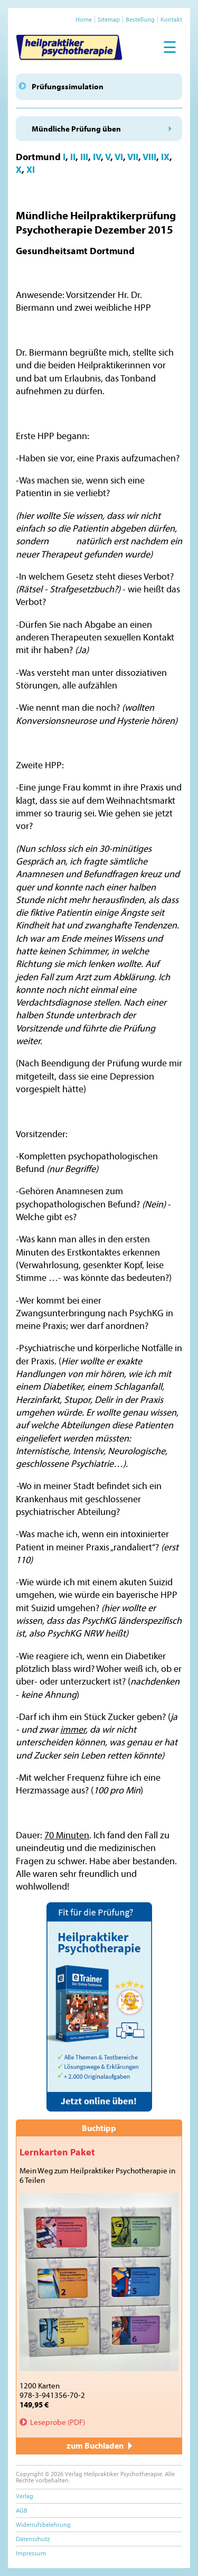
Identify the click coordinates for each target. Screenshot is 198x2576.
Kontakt (171, 19)
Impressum (31, 2553)
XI (30, 169)
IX (165, 157)
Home (84, 19)
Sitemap (109, 19)
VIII (149, 157)
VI (119, 157)
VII (132, 157)
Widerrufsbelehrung (43, 2524)
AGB (21, 2510)
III (84, 157)
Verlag (24, 2496)
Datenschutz (33, 2539)
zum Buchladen (99, 2445)
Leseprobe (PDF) (57, 2422)
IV (97, 157)
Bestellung (140, 19)
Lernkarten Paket (57, 2152)
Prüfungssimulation (67, 86)
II (73, 157)
